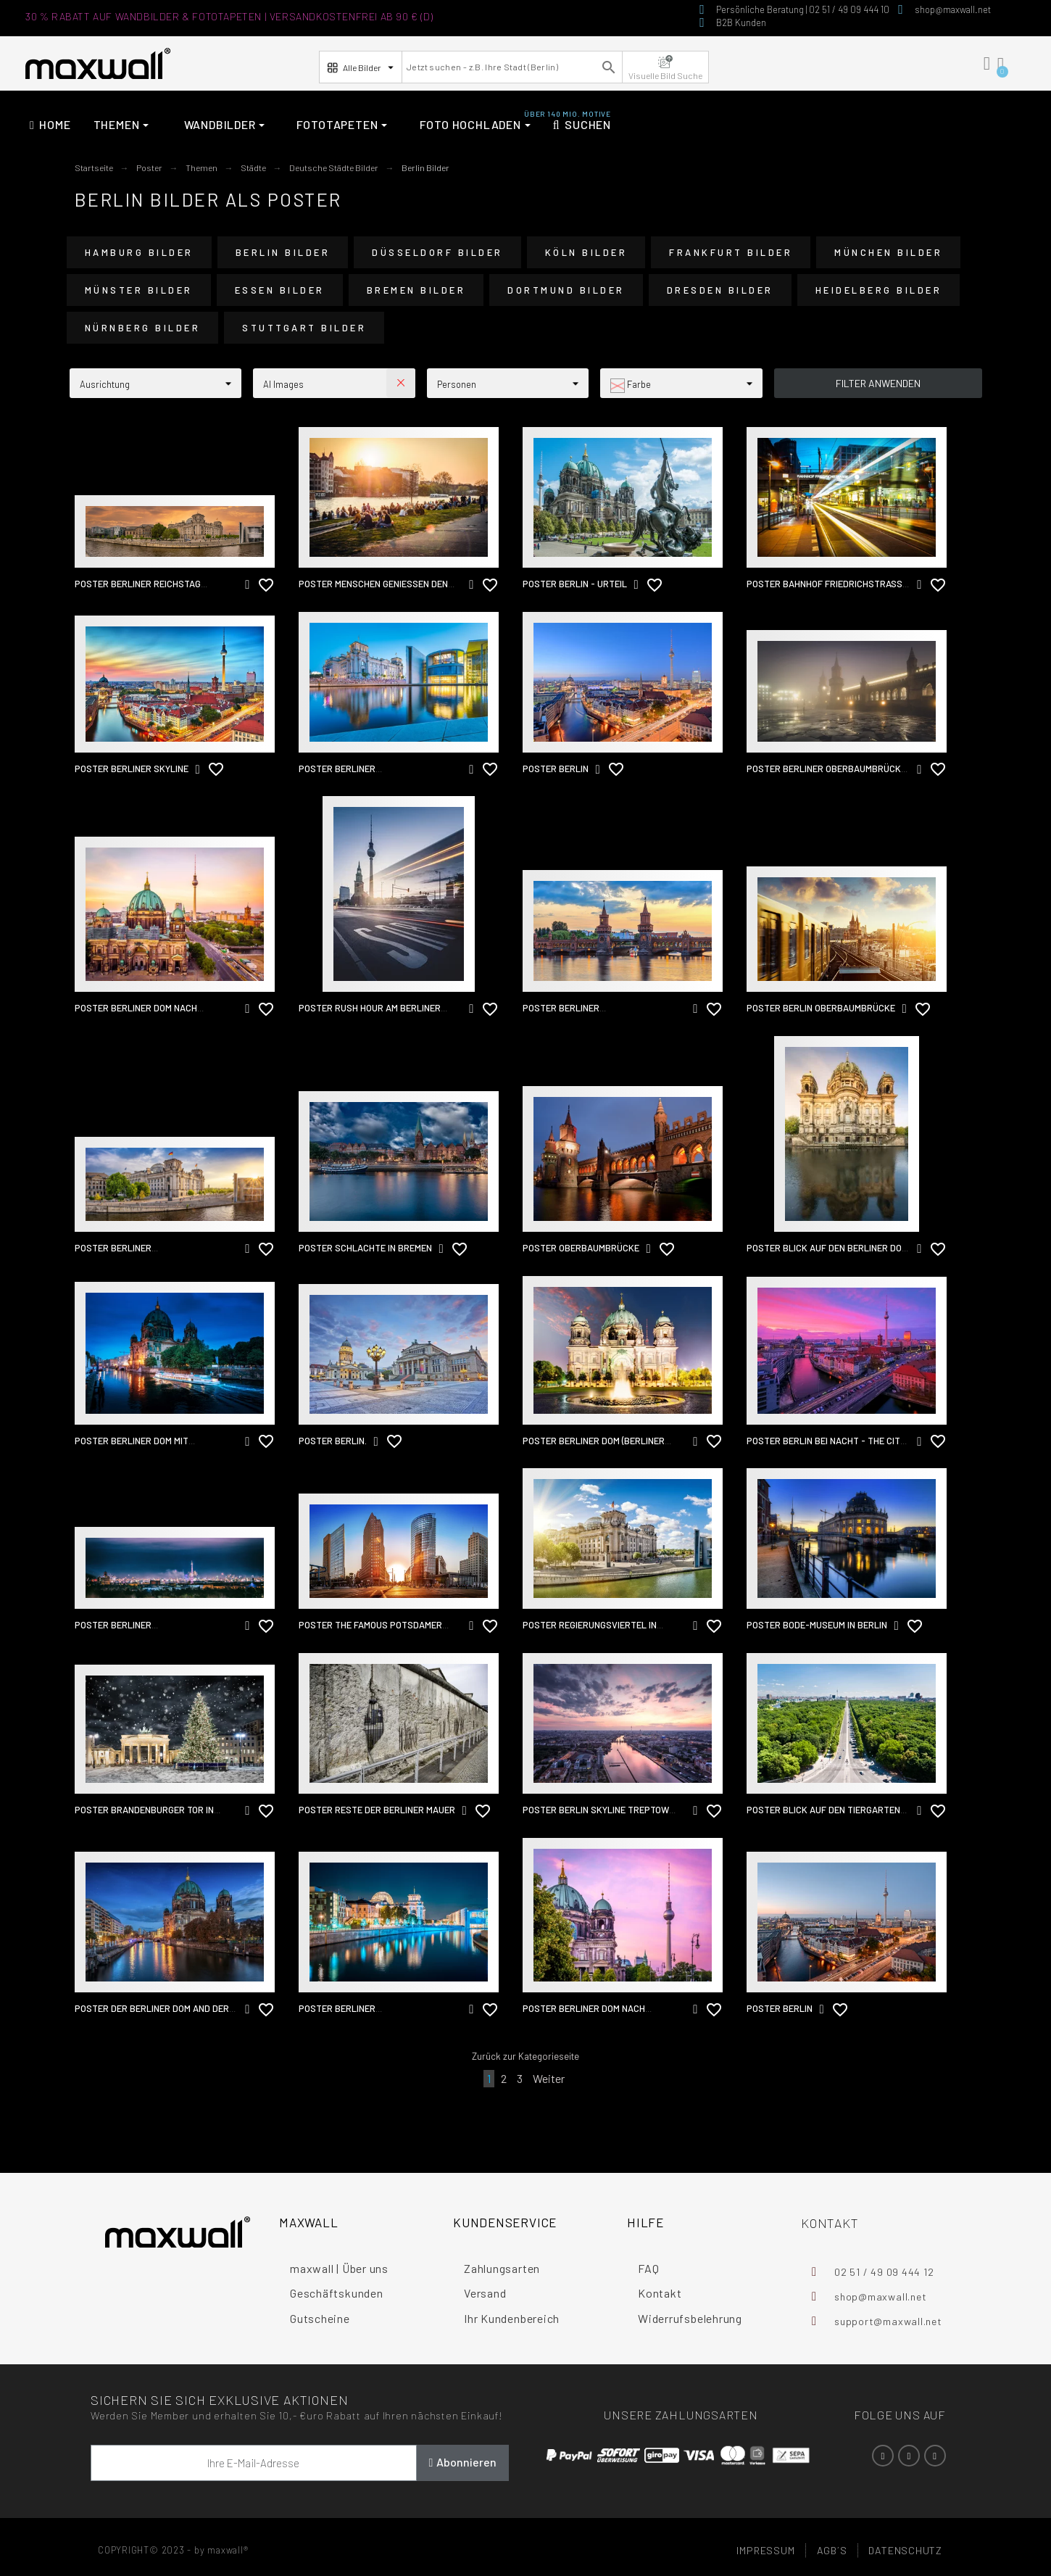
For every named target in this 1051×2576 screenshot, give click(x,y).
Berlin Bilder (283, 252)
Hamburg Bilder (139, 252)
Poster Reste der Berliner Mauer (377, 1809)
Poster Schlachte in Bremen (365, 1248)
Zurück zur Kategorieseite (525, 2056)
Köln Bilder (586, 252)
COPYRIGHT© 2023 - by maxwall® (173, 2550)
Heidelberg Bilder (878, 290)
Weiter (549, 2078)
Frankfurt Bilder (730, 252)
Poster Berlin (556, 768)
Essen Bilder (280, 290)
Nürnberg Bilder (143, 328)
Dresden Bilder (720, 290)
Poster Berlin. (333, 1440)
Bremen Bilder (416, 290)
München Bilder (888, 252)
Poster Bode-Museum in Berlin (817, 1625)
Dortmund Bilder (566, 290)
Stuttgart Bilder (304, 328)
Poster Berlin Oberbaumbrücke (821, 1008)
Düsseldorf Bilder (437, 252)
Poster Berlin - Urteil (575, 583)
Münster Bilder (139, 290)
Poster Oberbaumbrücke (581, 1248)
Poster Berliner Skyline (131, 768)
